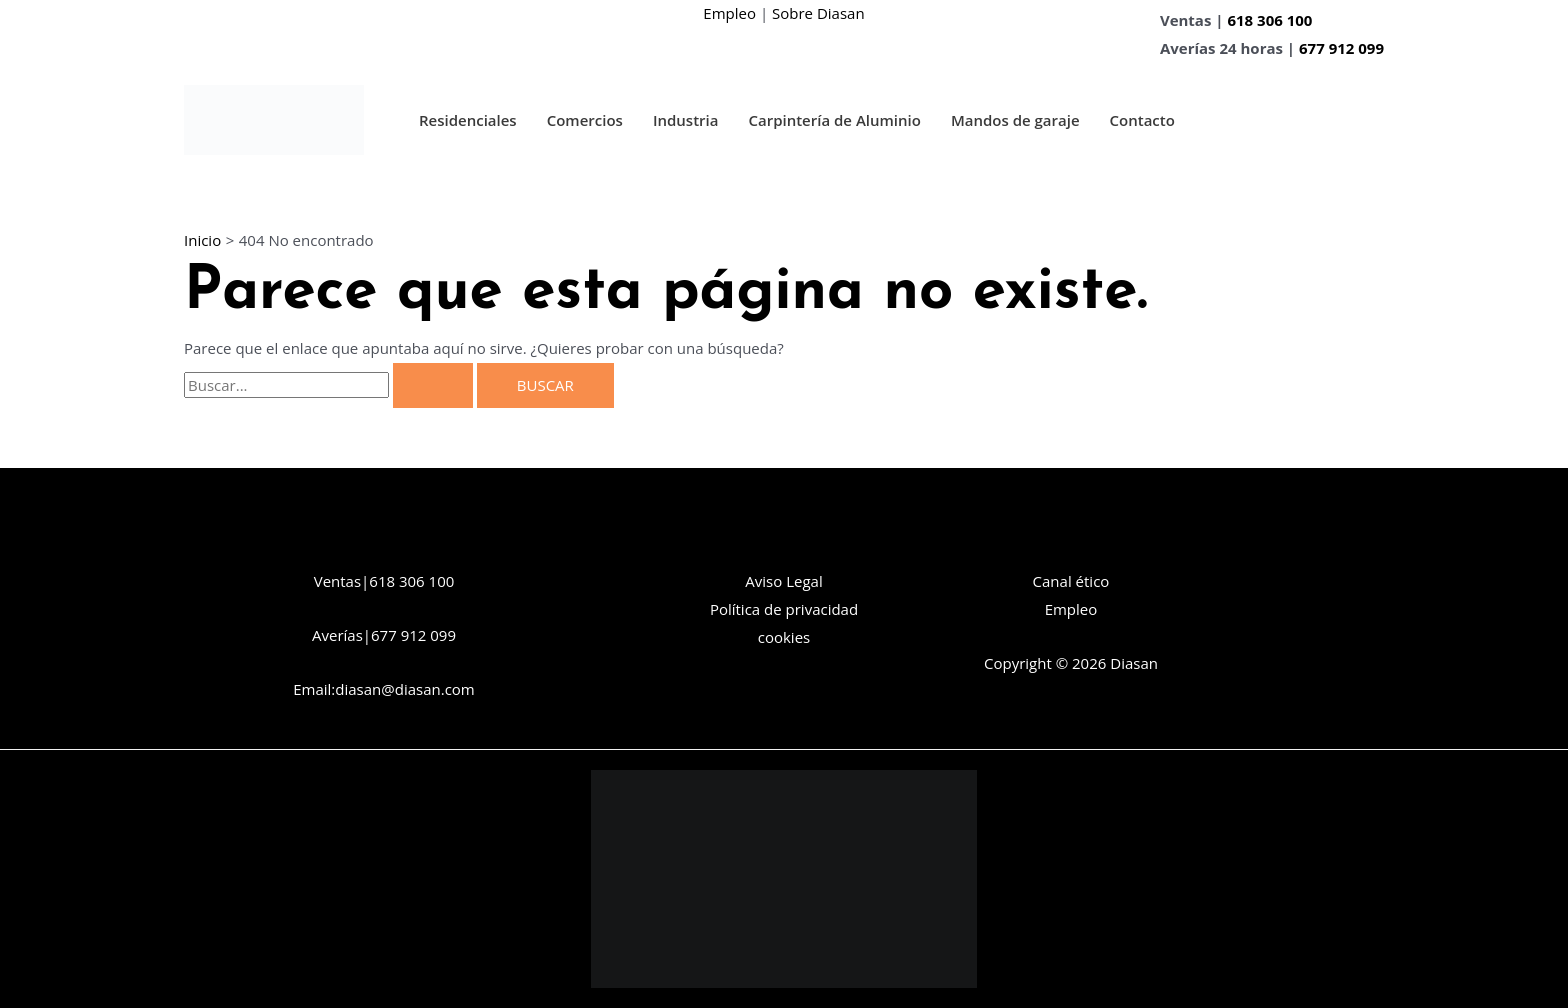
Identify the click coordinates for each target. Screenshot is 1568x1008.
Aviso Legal (783, 581)
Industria (686, 120)
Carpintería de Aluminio (834, 120)
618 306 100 (1269, 20)
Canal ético (1071, 581)
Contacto (1142, 120)
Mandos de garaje (1015, 120)
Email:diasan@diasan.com (384, 689)
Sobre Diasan (818, 13)
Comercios (585, 120)
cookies (784, 637)
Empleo (729, 13)
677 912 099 (1341, 48)
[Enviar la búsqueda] (433, 385)
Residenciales (468, 120)
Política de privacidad (784, 609)
